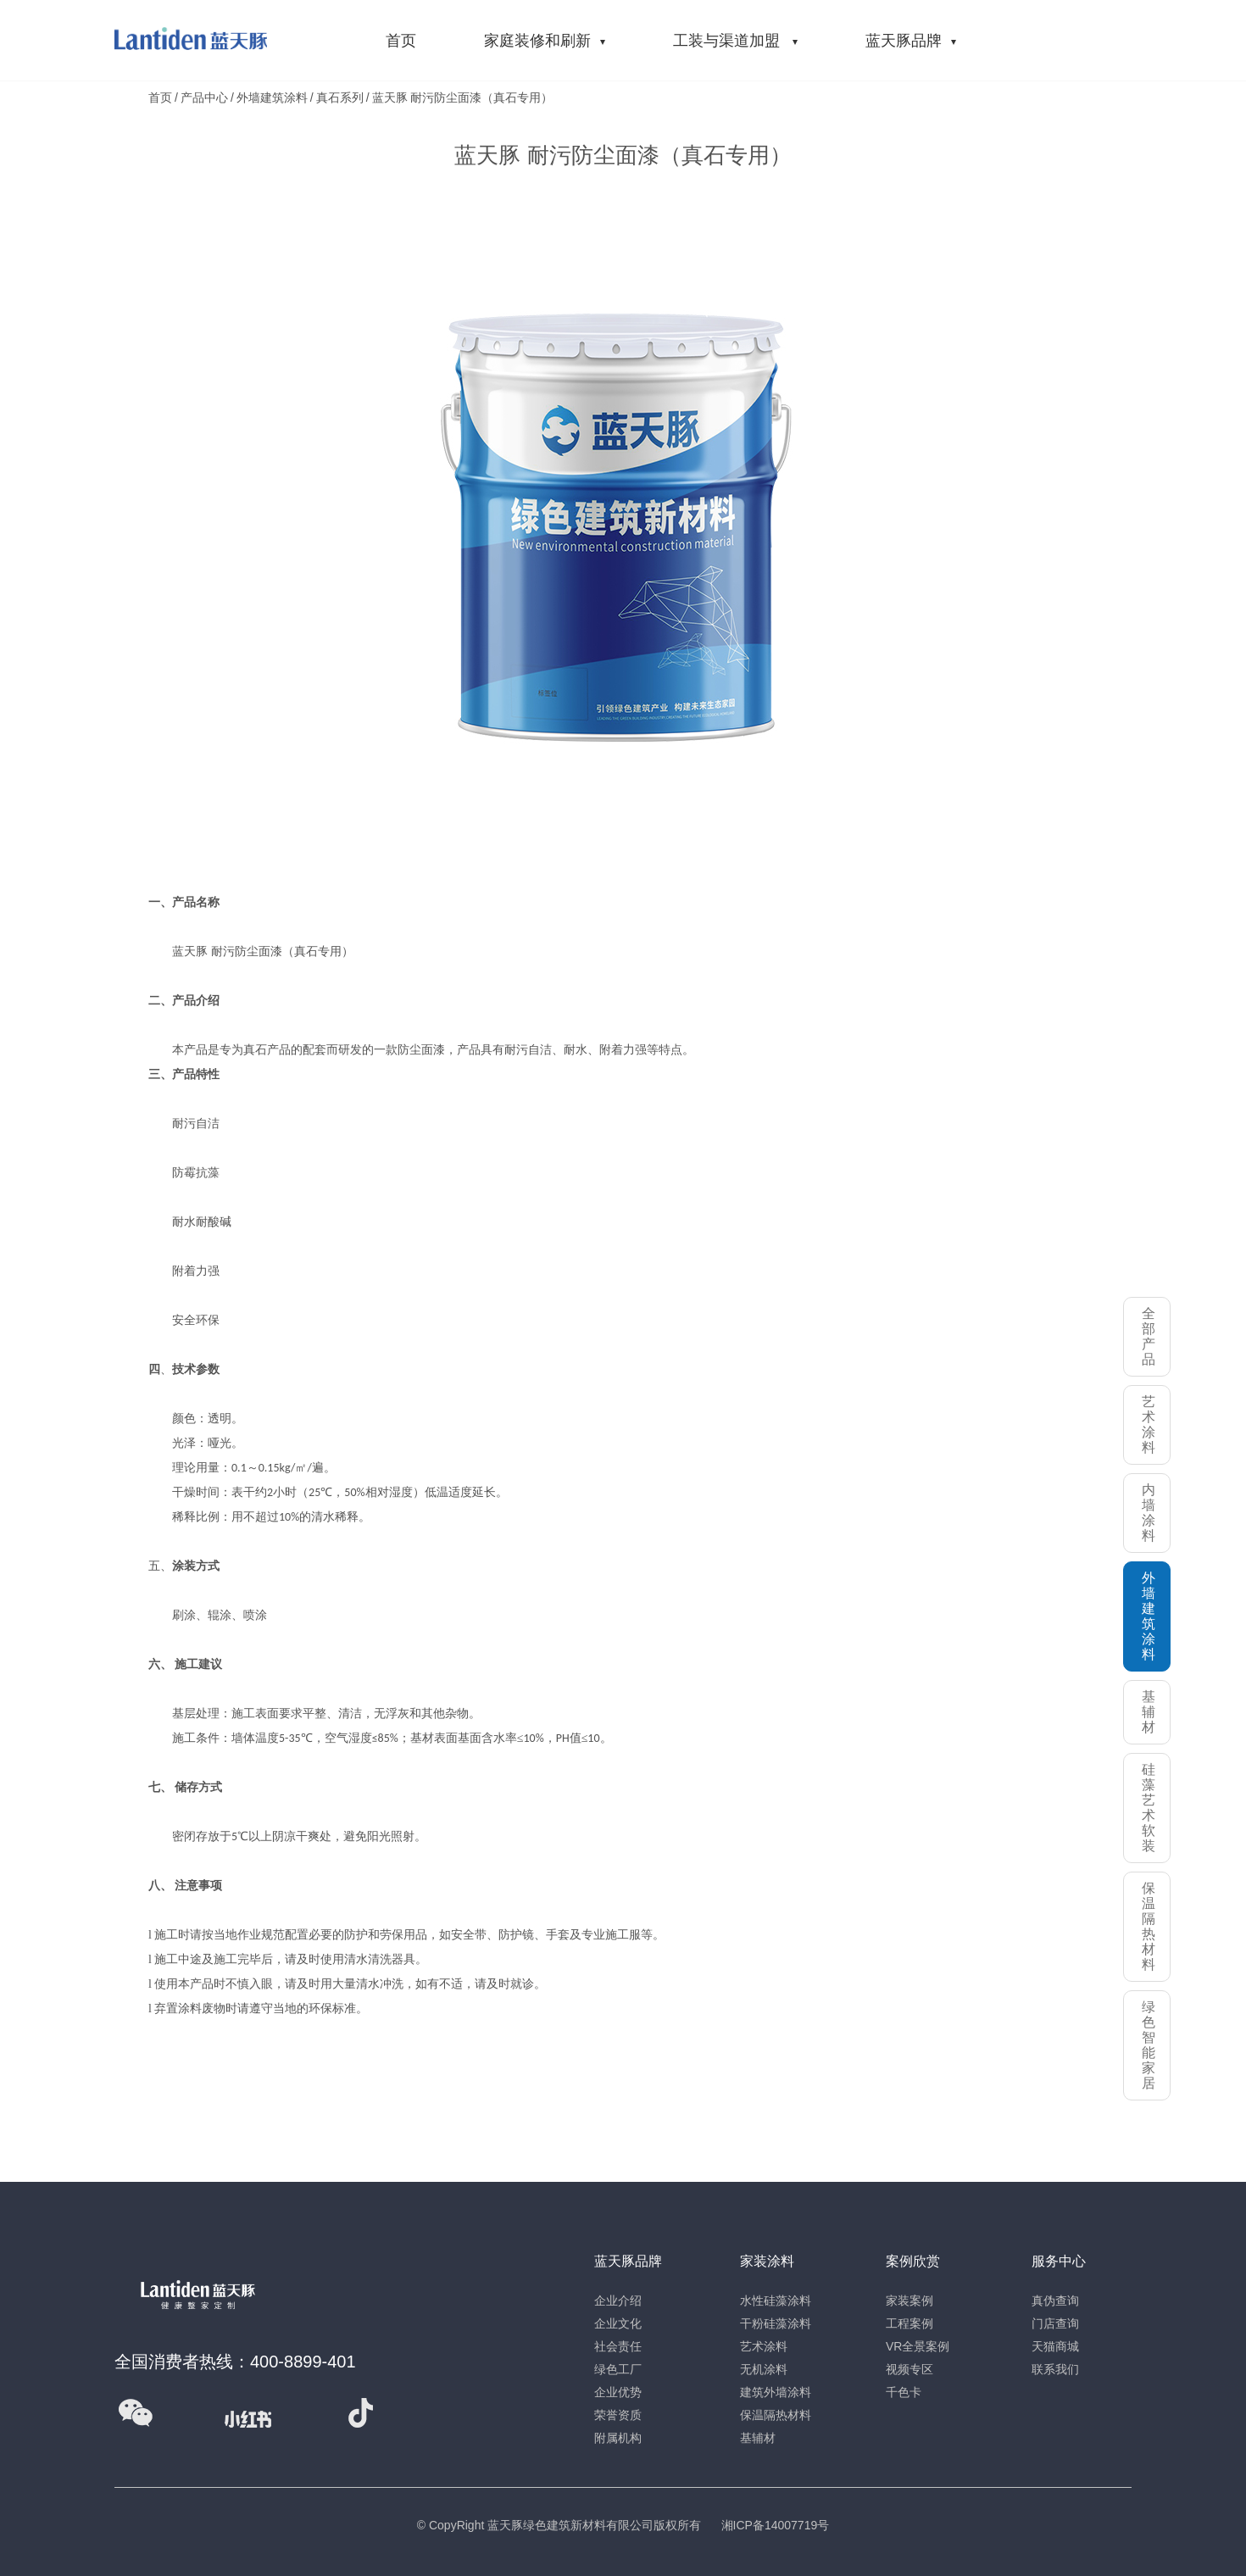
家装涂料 (767, 2261)
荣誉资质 (618, 2415)
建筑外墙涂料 (775, 2392)
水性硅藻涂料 (775, 2300)
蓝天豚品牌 (628, 2261)
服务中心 (1059, 2261)
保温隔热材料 (775, 2415)
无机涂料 (763, 2369)
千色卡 (903, 2392)
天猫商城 (1055, 2346)
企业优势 (618, 2392)
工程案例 (909, 2323)
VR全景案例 (917, 2346)
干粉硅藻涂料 (775, 2323)
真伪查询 (1055, 2300)
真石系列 (340, 97)
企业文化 (618, 2323)
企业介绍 (618, 2300)
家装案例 (909, 2300)
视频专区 (909, 2369)
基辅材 (758, 2438)
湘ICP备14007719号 (775, 2525)
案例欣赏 (913, 2261)
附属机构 (618, 2438)
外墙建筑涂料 (272, 97)
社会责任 (618, 2346)
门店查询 (1055, 2323)
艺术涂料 (763, 2346)
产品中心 (204, 97)
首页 (160, 97)
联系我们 (1055, 2369)
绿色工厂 (618, 2369)
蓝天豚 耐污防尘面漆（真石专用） (462, 97)
